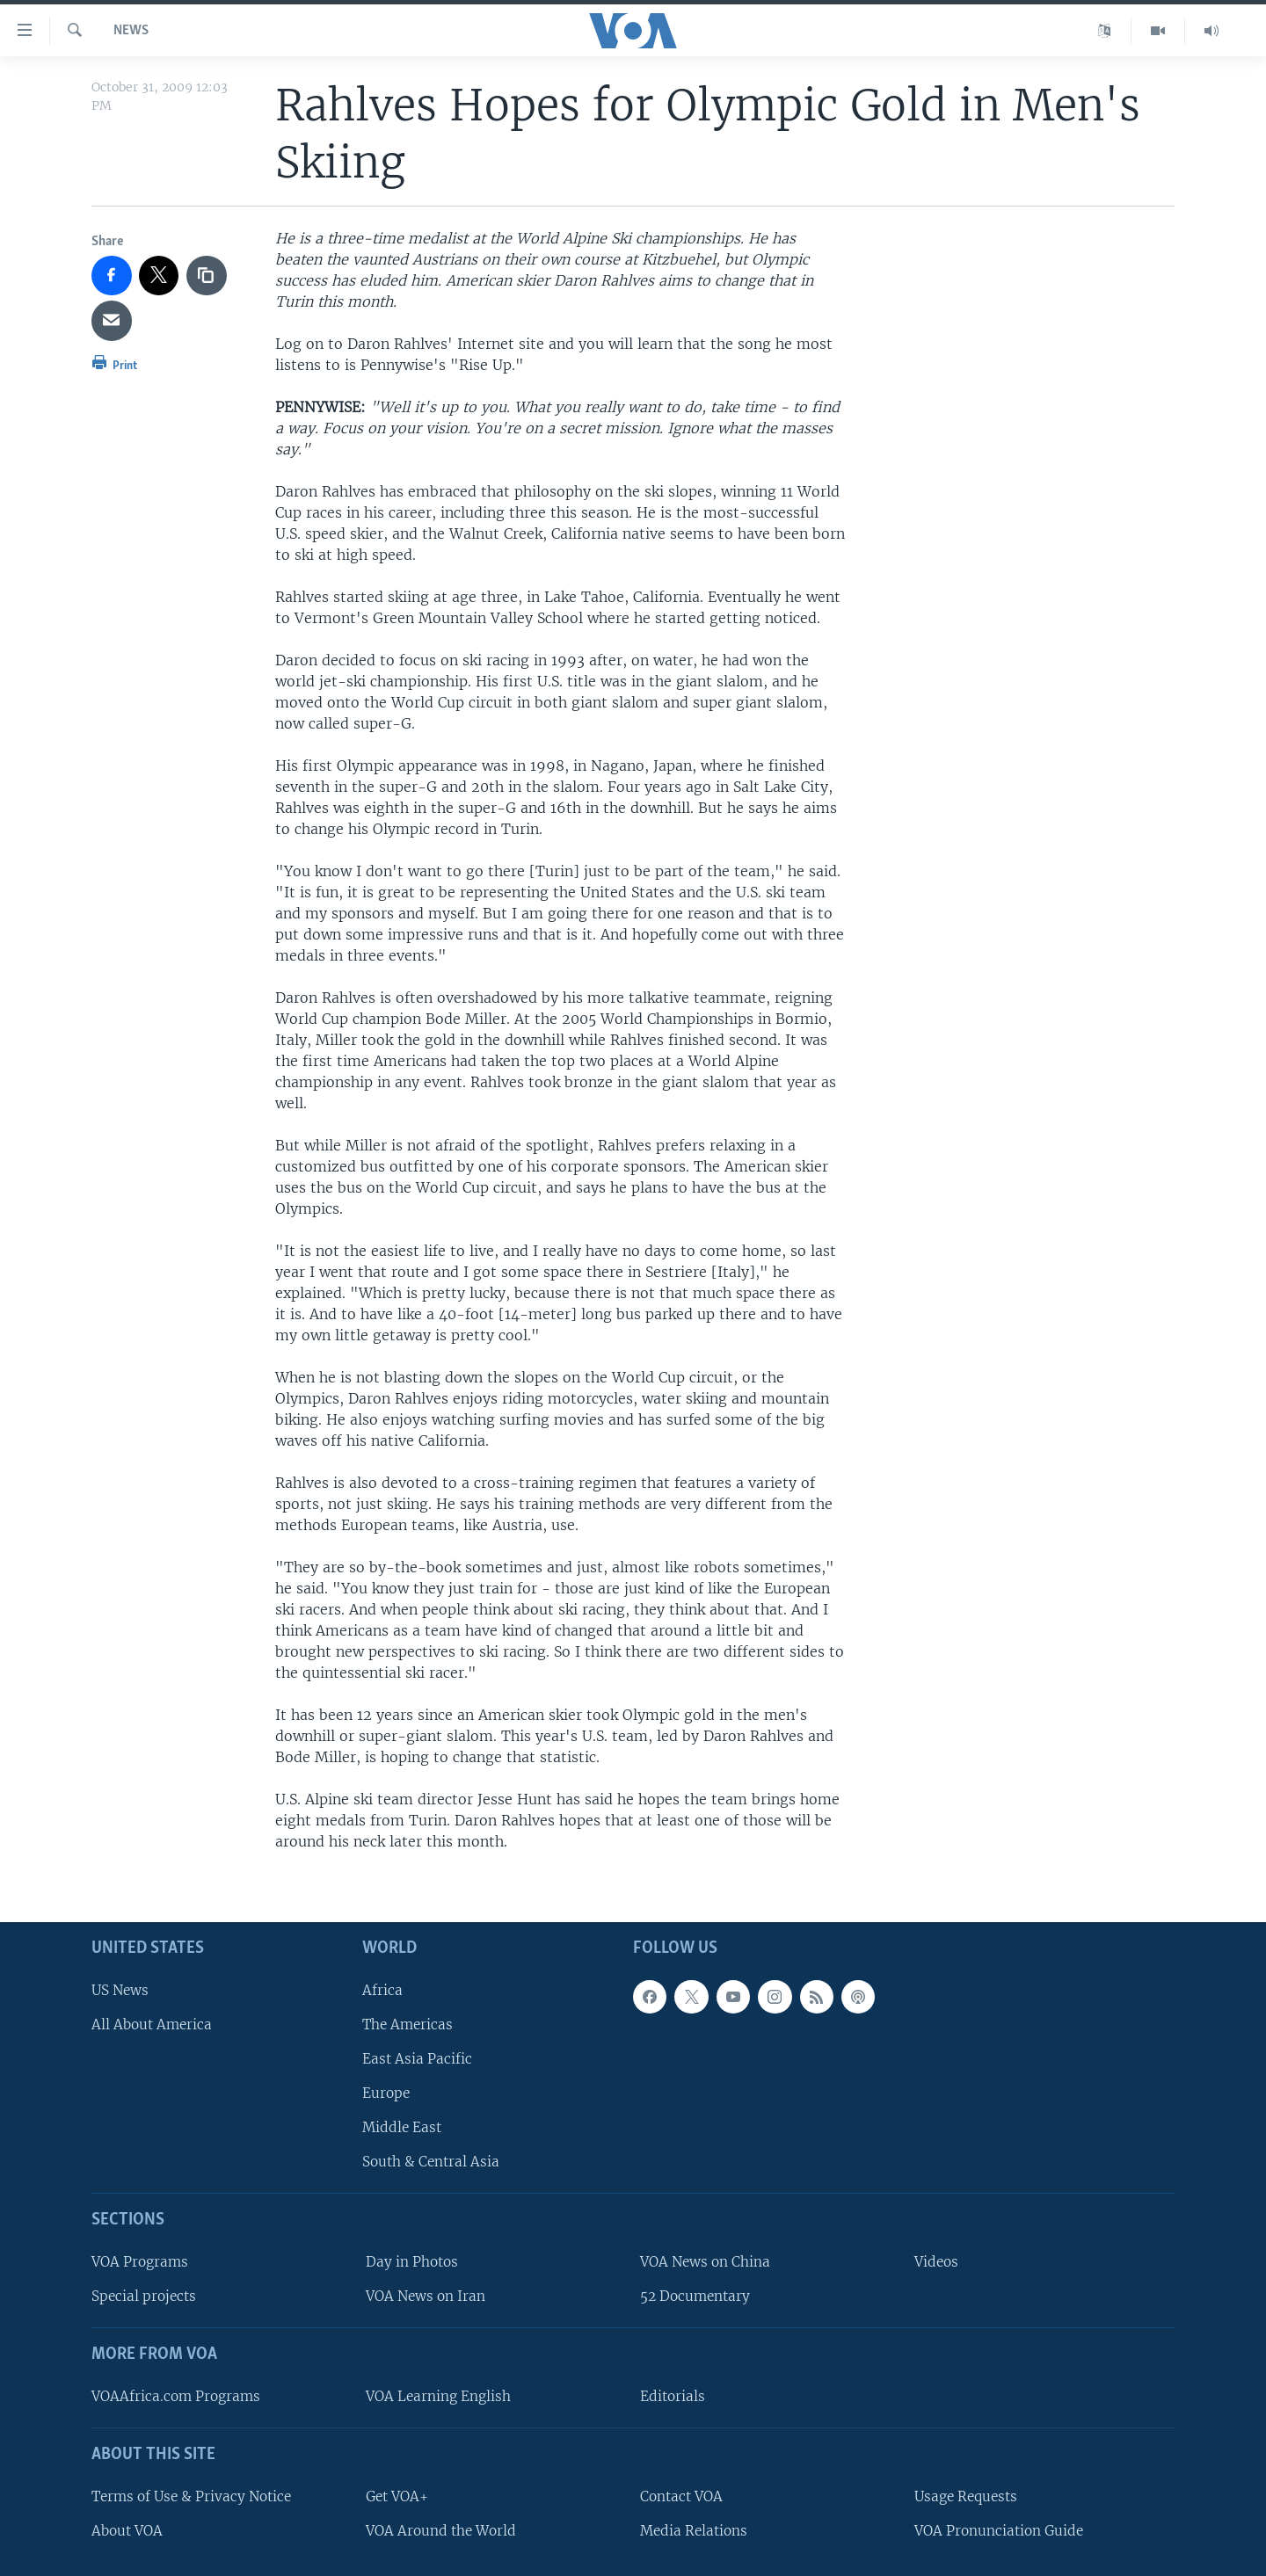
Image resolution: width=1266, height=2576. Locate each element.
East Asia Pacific (417, 2058)
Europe (386, 2093)
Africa (382, 1989)
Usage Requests (965, 2495)
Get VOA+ (397, 2495)
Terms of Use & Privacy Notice (191, 2495)
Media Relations (693, 2530)
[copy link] (206, 276)
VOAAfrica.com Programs (175, 2396)
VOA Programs (139, 2261)
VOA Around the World (441, 2530)
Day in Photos (412, 2261)
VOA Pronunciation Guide (998, 2530)
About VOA (127, 2530)
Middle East (401, 2127)
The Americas (407, 2023)
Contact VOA (681, 2495)
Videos (936, 2261)
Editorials (672, 2396)
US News (120, 1989)
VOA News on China (705, 2261)
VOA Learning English (438, 2396)
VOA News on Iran (425, 2296)
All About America (151, 2023)
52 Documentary (695, 2296)
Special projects (143, 2296)
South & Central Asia (430, 2161)
